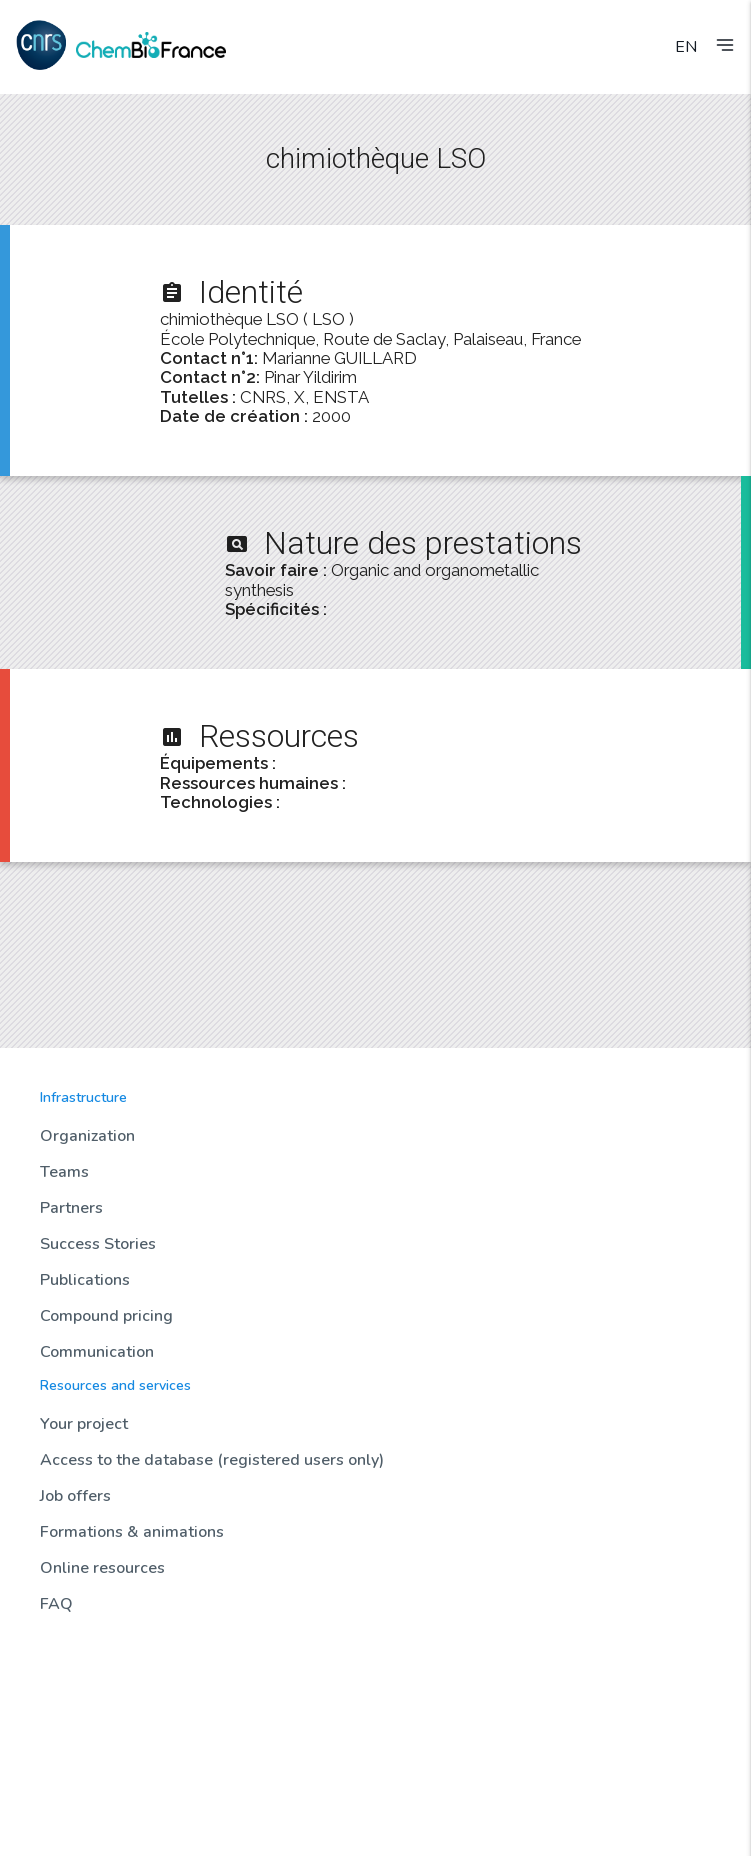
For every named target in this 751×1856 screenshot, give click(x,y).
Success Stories (98, 1244)
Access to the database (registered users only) (212, 1460)
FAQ (56, 1604)
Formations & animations (132, 1532)
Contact (65, 1812)
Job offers (75, 1496)
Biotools (65, 1736)
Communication (97, 1352)
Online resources (102, 1568)
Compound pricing (106, 1316)
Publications (85, 1280)
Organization (87, 1136)
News (57, 1660)
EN (686, 47)
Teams (64, 1172)
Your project (84, 1424)
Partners (71, 1208)
